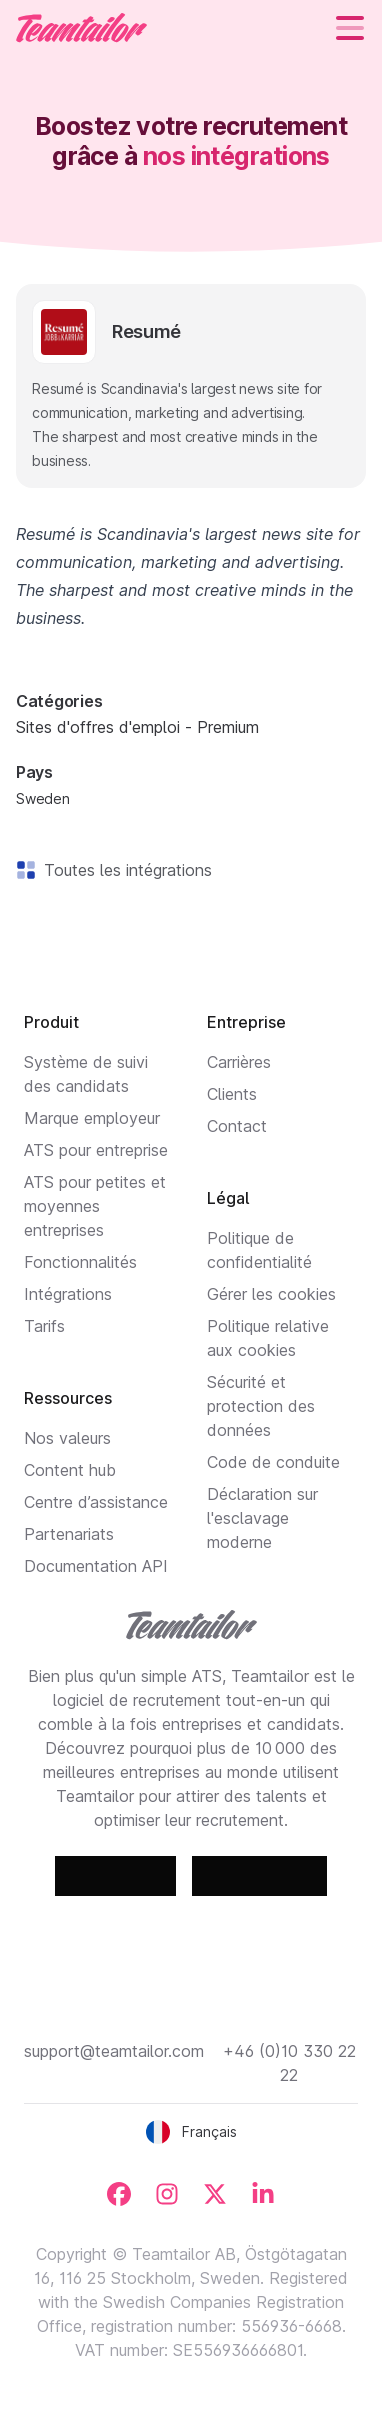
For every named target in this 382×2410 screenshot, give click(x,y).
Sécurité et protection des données (261, 1406)
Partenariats (69, 1534)
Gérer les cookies (271, 1294)
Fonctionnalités (80, 1262)
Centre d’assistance (96, 1502)
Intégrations (68, 1294)
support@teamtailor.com (114, 2051)
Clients (232, 1094)
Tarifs (44, 1326)
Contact (237, 1126)
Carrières (239, 1062)
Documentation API (96, 1566)
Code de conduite (273, 1462)
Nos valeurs (67, 1438)
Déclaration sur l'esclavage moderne (262, 1518)
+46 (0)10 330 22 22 (289, 2063)
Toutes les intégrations (124, 870)
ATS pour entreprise (96, 1150)
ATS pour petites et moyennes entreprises (95, 1206)
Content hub (70, 1470)
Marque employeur (92, 1118)
